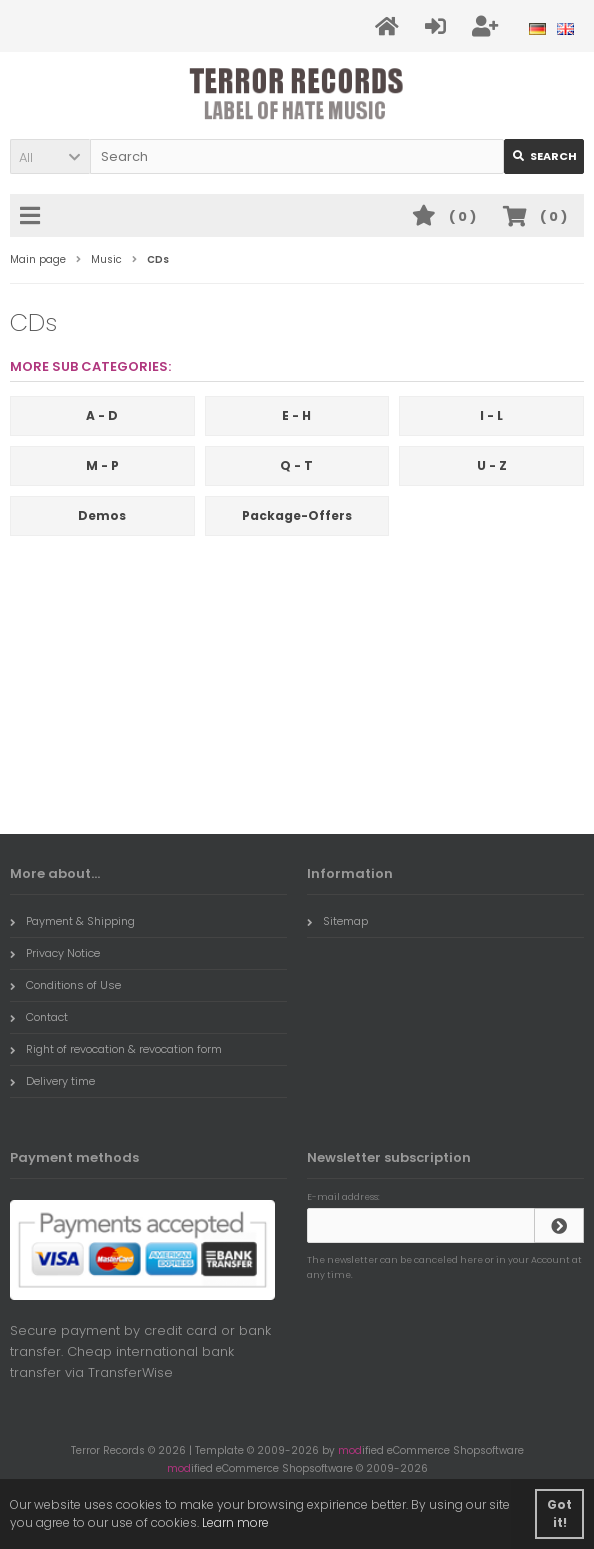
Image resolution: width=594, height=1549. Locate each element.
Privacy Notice (55, 953)
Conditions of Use (65, 985)
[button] (50, 156)
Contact (39, 1017)
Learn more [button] (235, 1522)
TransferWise (130, 1372)
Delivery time (52, 1081)
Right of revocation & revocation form (116, 1049)
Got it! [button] (559, 1513)
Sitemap (337, 921)
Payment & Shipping (72, 921)
